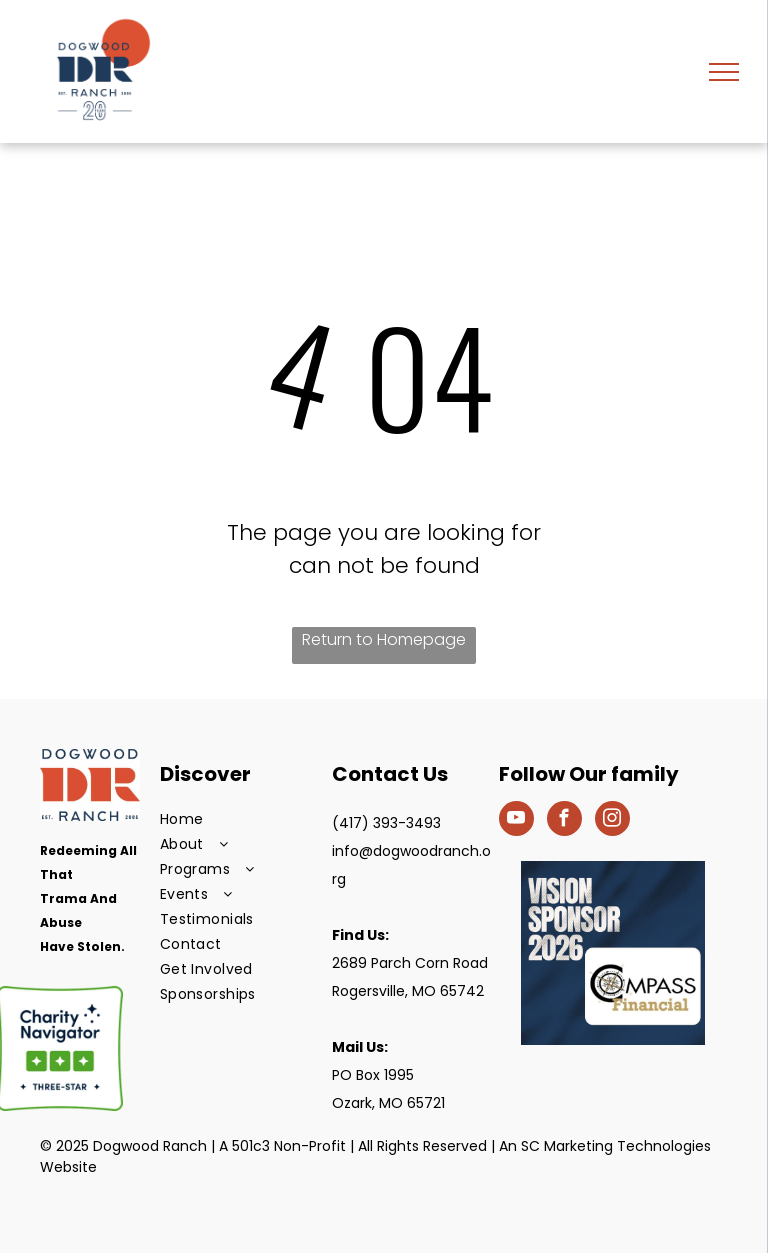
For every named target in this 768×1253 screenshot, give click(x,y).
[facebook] (564, 821)
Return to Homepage (384, 639)
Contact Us (390, 774)
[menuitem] (241, 819)
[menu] (724, 72)
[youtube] (516, 821)
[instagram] (612, 821)
